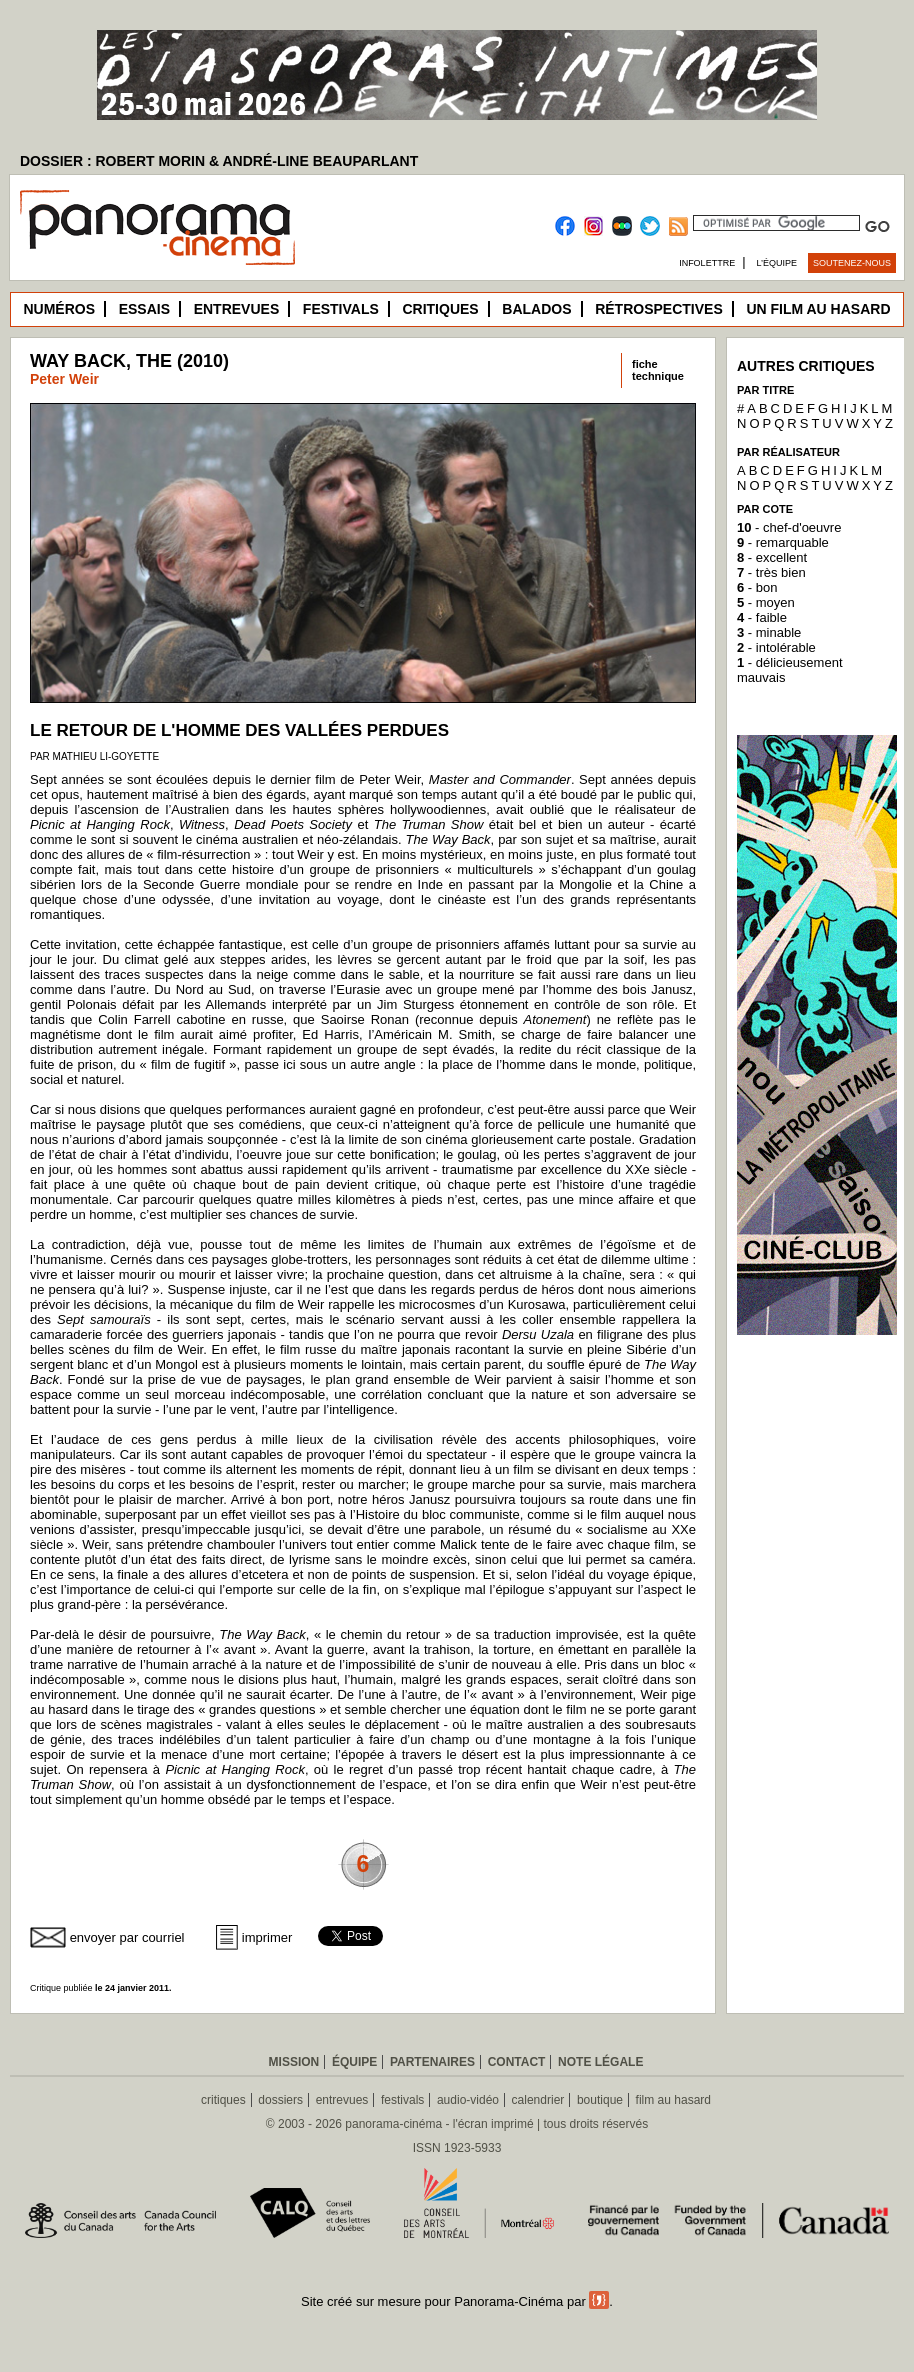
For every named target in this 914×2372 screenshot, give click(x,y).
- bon (757, 587)
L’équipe (777, 263)
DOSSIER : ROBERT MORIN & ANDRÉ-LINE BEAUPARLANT (219, 161)
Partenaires (432, 2062)
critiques (223, 2100)
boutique (600, 2100)
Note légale (600, 2062)
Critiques (440, 309)
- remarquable (783, 542)
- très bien (771, 572)
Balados (536, 309)
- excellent (772, 557)
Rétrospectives (659, 309)
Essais (144, 309)
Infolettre (707, 263)
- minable (769, 632)
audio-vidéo (468, 2100)
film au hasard (673, 2100)
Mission (294, 2062)
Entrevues (237, 309)
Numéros (59, 309)
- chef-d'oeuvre (789, 527)
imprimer (267, 1937)
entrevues (342, 2100)
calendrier (538, 2100)
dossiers (280, 2100)
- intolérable (776, 647)
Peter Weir (64, 379)
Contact (517, 2062)
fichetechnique (658, 370)
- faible (762, 617)
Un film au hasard (818, 309)
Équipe (354, 2062)
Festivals (341, 309)
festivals (402, 2100)
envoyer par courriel (127, 1937)
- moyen (766, 602)
